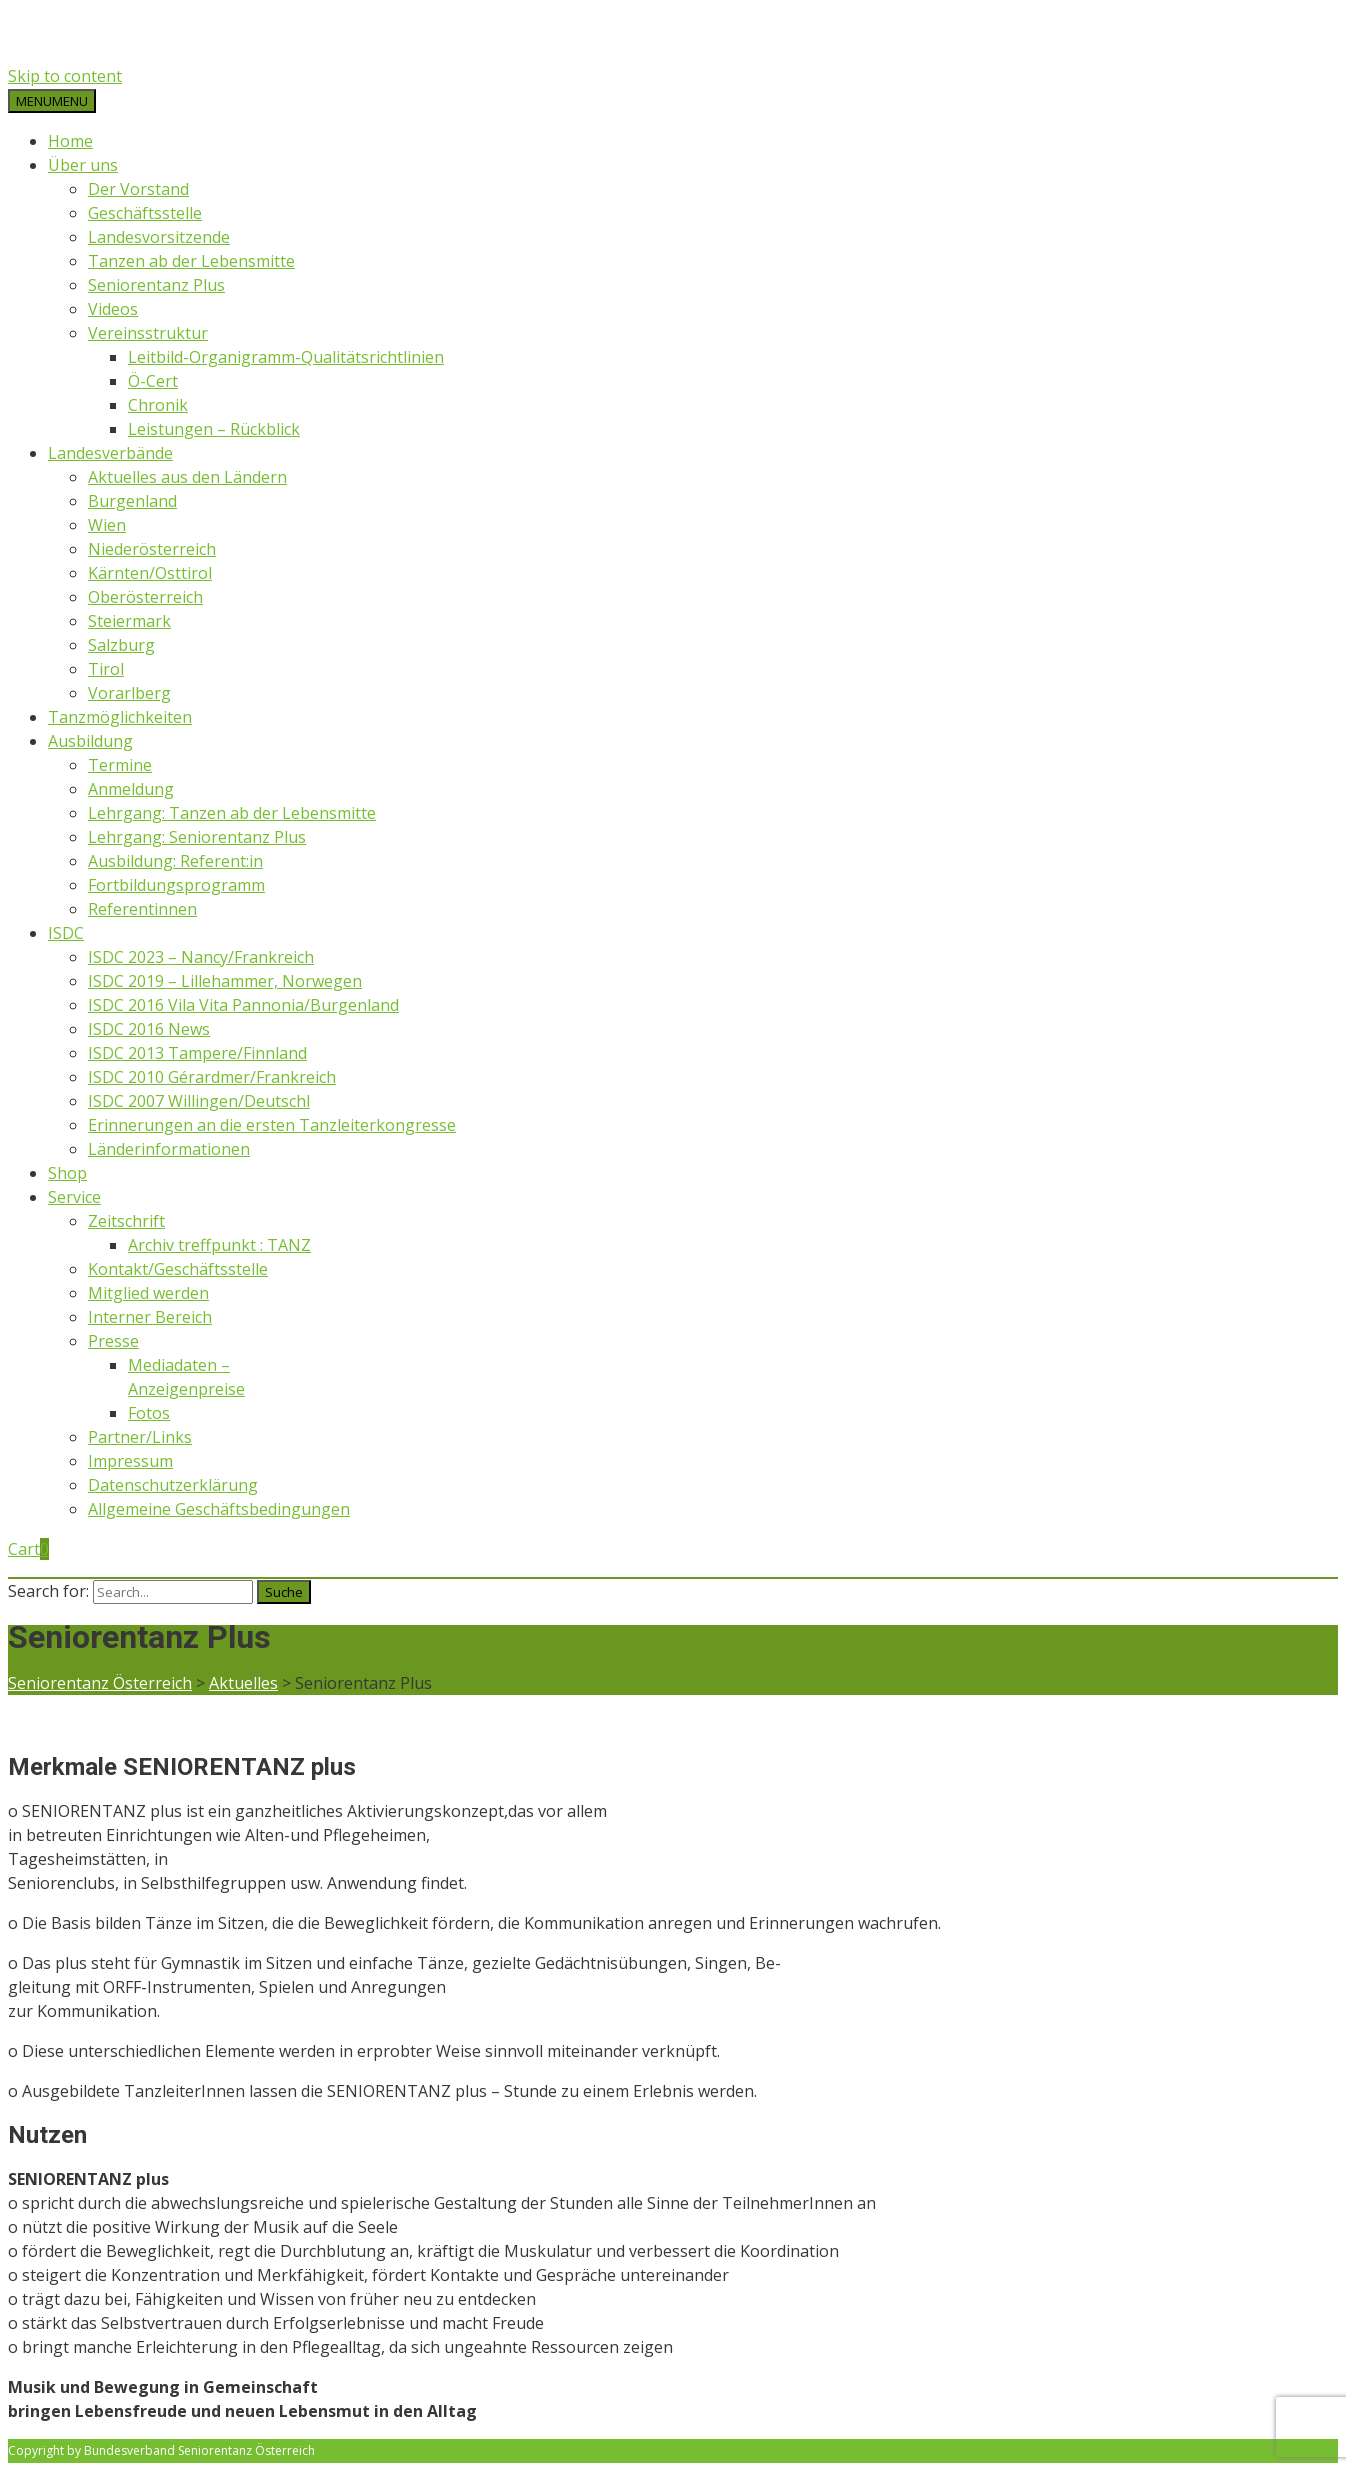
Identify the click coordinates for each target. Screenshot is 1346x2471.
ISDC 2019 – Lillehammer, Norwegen (225, 981)
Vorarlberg (129, 693)
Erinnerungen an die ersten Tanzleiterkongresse (272, 1125)
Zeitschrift (126, 1221)
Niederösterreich (152, 549)
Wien (107, 525)
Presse (113, 1341)
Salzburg (121, 645)
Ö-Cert (153, 381)
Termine (120, 765)
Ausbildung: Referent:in (175, 861)
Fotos (149, 1413)
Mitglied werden (148, 1293)
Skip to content (65, 76)
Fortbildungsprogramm (176, 885)
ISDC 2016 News (149, 1029)
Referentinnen (142, 909)
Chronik (158, 405)
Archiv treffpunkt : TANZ (219, 1245)
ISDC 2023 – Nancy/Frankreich (201, 957)
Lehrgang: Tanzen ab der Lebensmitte (232, 813)
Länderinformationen (169, 1149)
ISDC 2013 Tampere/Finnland (197, 1053)
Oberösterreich (145, 597)
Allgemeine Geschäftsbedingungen (219, 1509)
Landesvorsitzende (159, 237)
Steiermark (129, 621)
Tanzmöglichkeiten (120, 717)
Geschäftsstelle (145, 213)
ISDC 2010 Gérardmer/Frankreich (212, 1077)
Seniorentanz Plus (156, 285)
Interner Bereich (150, 1317)
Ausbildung (90, 741)
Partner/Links (140, 1437)
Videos (113, 309)
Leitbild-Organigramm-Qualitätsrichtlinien (286, 357)
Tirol (106, 669)
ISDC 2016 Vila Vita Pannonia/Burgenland (243, 1005)
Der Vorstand (138, 189)
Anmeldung (131, 789)
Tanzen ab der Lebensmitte (191, 261)
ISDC (66, 933)
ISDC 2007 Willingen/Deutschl (199, 1101)
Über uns (83, 165)
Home (70, 141)
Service (74, 1197)
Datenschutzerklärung (173, 1485)
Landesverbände (110, 453)
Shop (67, 1173)
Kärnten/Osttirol (150, 573)
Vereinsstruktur (148, 333)
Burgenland (132, 501)
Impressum (130, 1461)
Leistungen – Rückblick (214, 429)
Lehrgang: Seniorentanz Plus (197, 837)
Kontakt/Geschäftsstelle (178, 1269)
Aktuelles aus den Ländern (187, 477)
